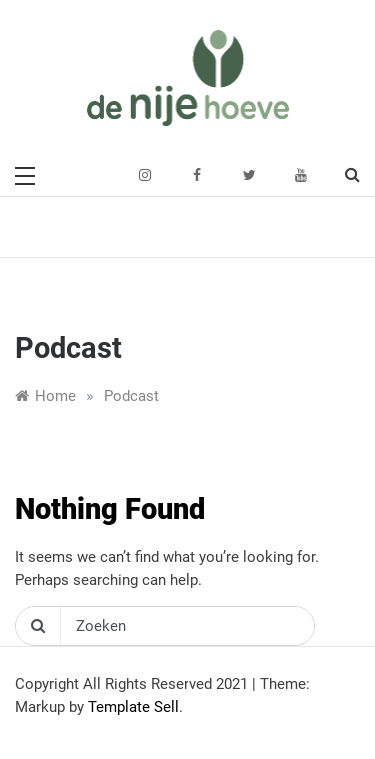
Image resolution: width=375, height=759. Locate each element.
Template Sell (133, 707)
